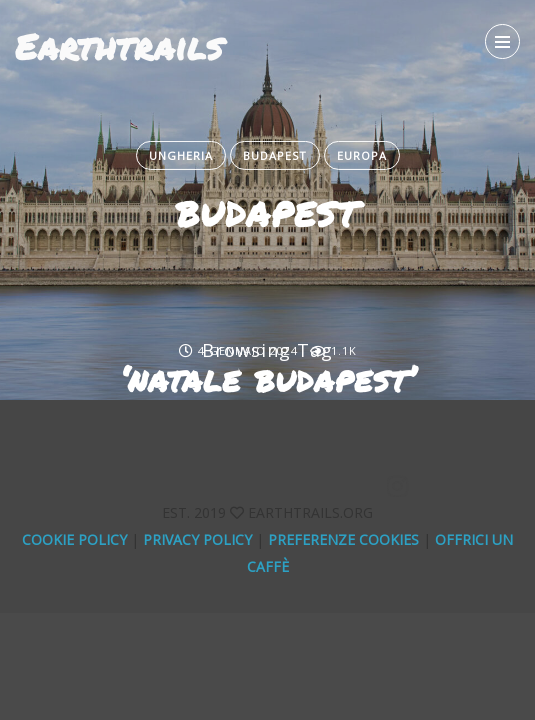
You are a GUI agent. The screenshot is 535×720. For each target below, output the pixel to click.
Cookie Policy (74, 539)
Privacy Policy (197, 539)
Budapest (275, 155)
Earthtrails (119, 46)
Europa (362, 155)
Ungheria (181, 155)
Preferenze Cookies (343, 539)
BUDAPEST (267, 213)
